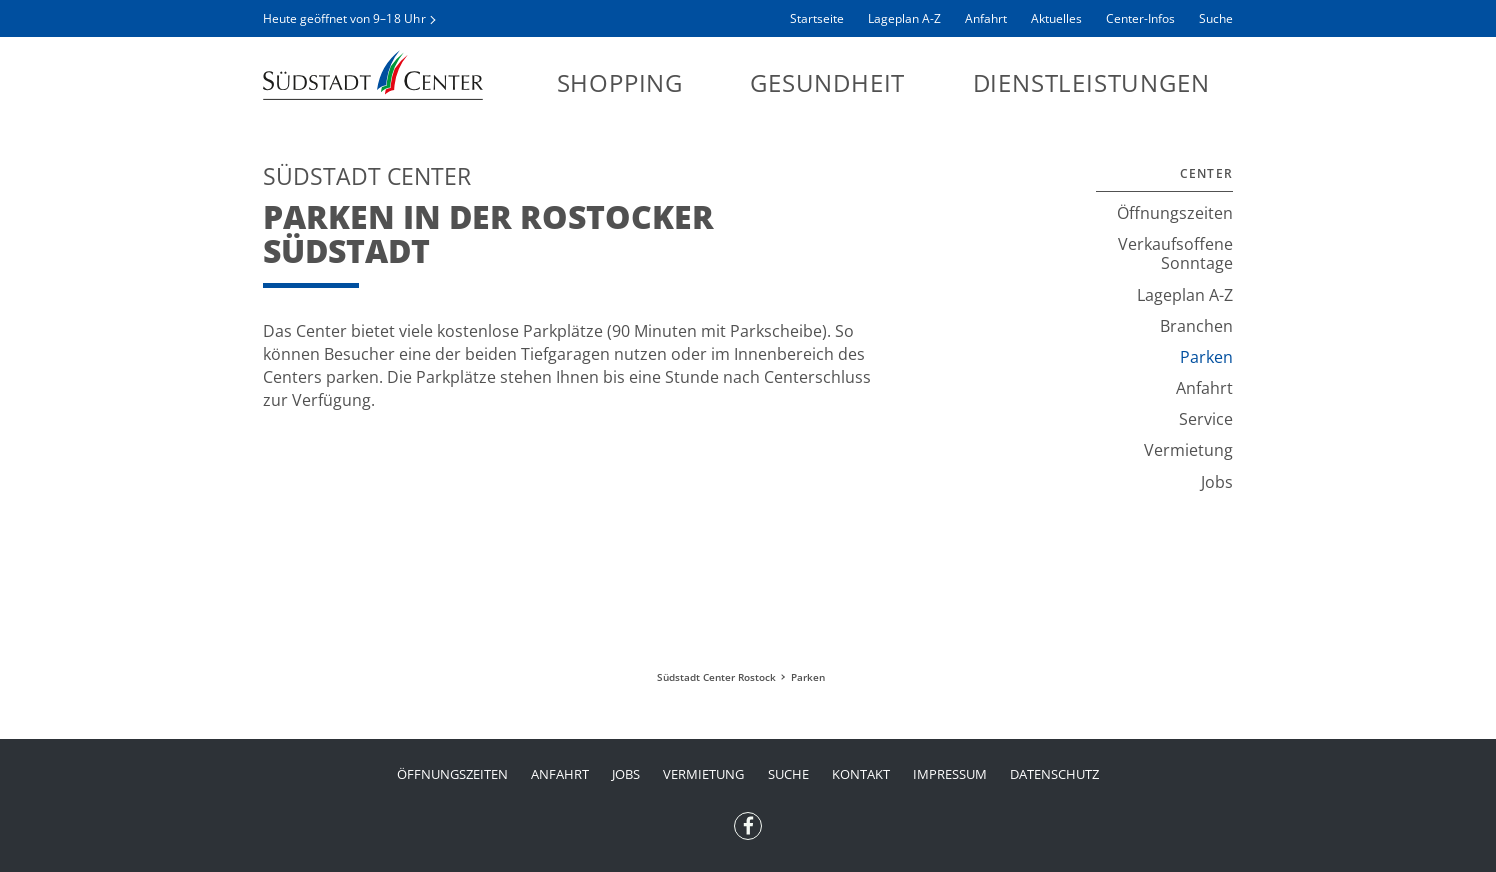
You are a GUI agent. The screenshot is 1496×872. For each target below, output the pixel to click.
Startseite (817, 18)
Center (1206, 173)
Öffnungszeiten (1175, 213)
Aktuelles (1056, 18)
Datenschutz (1054, 774)
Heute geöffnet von (344, 18)
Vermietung (1188, 450)
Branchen (1196, 326)
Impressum (950, 774)
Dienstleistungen (1091, 82)
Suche (1216, 18)
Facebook (748, 820)
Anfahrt (986, 18)
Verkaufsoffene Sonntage (1175, 253)
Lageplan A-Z (904, 18)
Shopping (620, 82)
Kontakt (861, 774)
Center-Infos (1140, 18)
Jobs (1217, 482)
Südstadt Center (373, 75)
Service (1206, 419)
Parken (1206, 357)
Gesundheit (827, 82)
